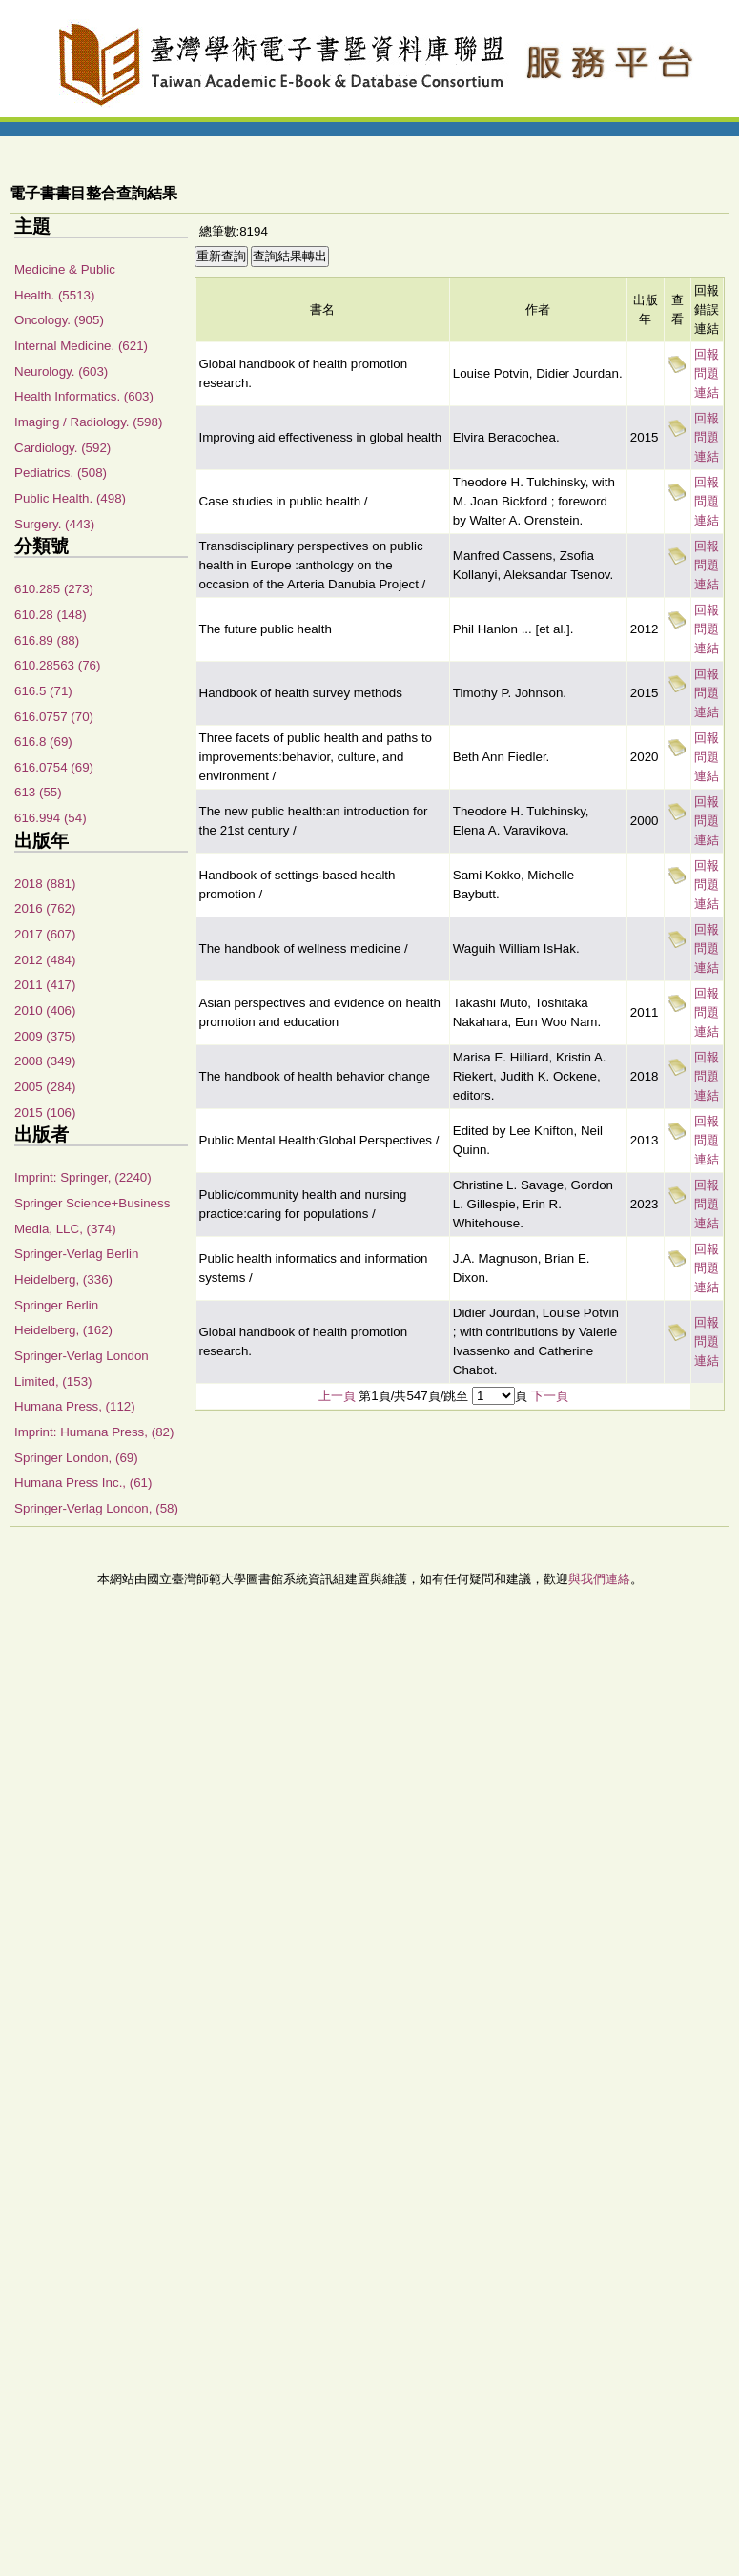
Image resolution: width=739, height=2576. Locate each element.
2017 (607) (44, 934)
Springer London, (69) (76, 1458)
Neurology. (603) (61, 371)
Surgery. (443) (54, 524)
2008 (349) (44, 1061)
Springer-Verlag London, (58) (96, 1508)
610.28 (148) (50, 615)
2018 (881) (44, 883)
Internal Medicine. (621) (81, 346)
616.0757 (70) (53, 717)
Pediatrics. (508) (60, 472)
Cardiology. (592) (62, 448)
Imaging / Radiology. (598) (88, 422)
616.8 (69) (43, 741)
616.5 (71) (43, 691)
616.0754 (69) (53, 767)
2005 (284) (44, 1087)
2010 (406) (44, 1010)
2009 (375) (44, 1036)
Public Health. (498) (70, 498)
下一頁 (549, 1396)
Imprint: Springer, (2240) (83, 1177)
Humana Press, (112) (74, 1406)
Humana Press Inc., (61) (83, 1482)
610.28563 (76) (57, 665)
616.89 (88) (46, 640)
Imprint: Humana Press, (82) (94, 1432)
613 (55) (38, 792)
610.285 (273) (53, 589)
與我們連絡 (599, 1579)
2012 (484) (44, 960)
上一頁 (337, 1396)
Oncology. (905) (59, 320)
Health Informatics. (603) (84, 396)
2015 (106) (44, 1112)
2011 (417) (44, 985)
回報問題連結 (706, 373)
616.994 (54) (50, 818)
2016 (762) (44, 908)
